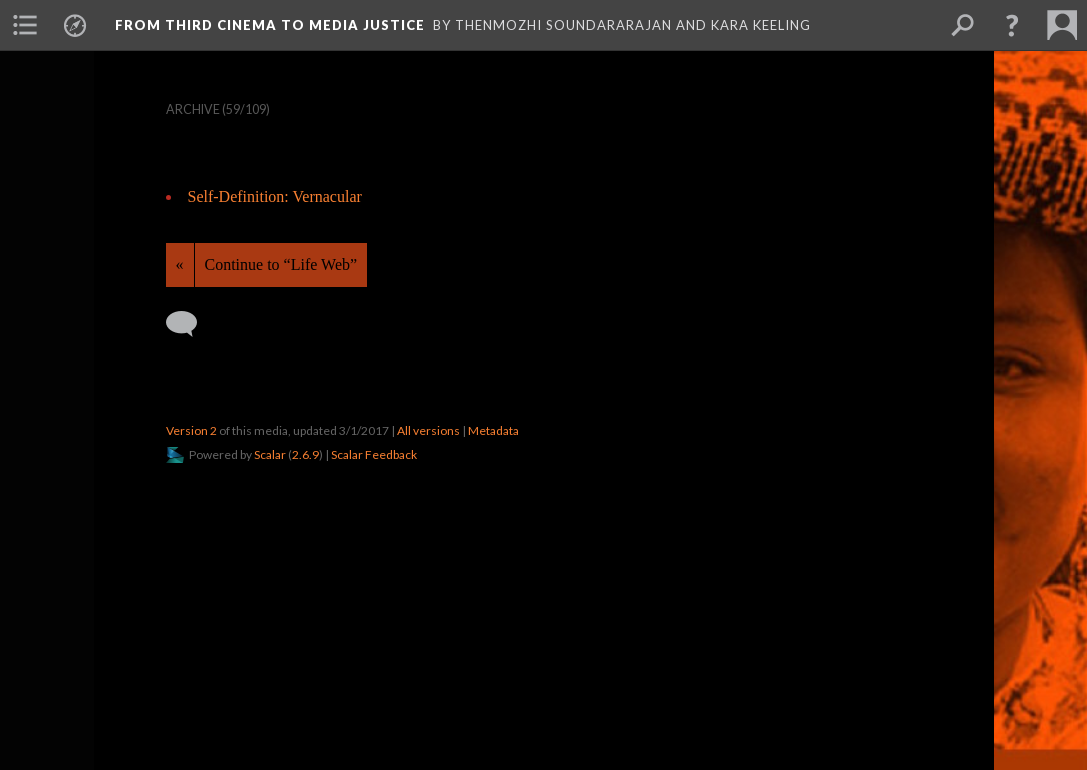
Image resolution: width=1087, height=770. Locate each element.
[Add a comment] (190, 324)
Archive (193, 109)
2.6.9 (305, 454)
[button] (1012, 25)
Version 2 (191, 430)
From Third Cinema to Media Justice (270, 25)
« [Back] (180, 264)
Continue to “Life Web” (281, 264)
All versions (428, 430)
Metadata (493, 430)
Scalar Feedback (374, 454)
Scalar (270, 454)
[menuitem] (25, 25)
